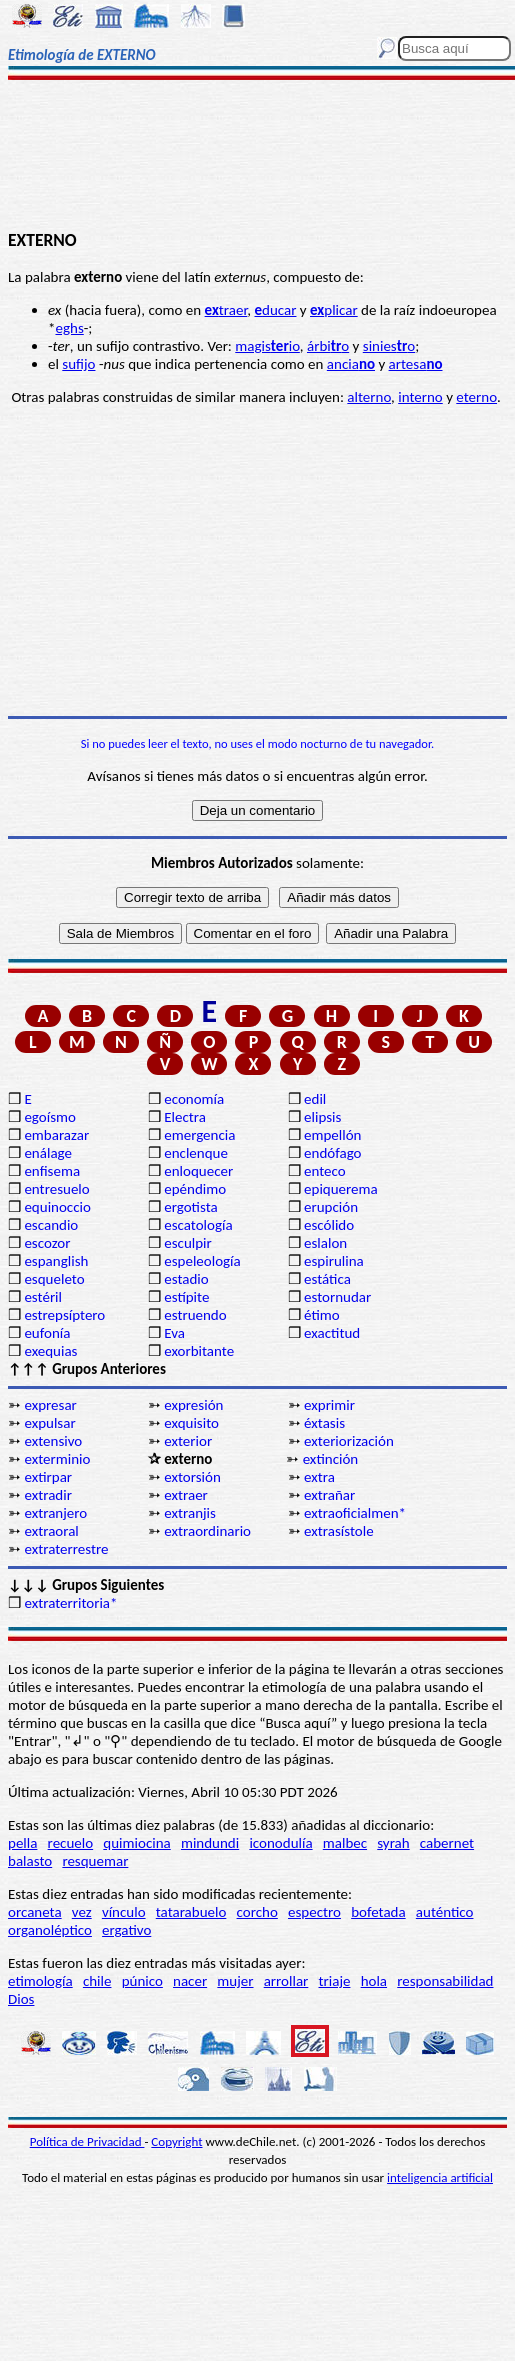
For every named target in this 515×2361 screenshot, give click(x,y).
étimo (322, 1315)
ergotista (190, 1207)
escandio (51, 1225)
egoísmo (50, 1117)
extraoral (51, 1531)
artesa (416, 364)
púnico (142, 1981)
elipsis (322, 1117)
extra (319, 1477)
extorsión (192, 1477)
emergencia (199, 1135)
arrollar (286, 1981)
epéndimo (195, 1189)
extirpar (48, 1477)
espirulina (334, 1261)
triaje (335, 1981)
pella (22, 1843)
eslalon (325, 1243)
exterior (188, 1441)
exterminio (57, 1459)
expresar (50, 1405)
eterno (476, 397)
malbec (345, 1843)
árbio (328, 346)
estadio (186, 1279)
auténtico (445, 1912)
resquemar (95, 1861)
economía (194, 1099)
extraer (186, 1495)
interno (420, 397)
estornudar (337, 1297)
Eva (174, 1333)
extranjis (190, 1513)
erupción (331, 1207)
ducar (276, 310)
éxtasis (324, 1423)
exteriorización (349, 1441)
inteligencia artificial (440, 2177)
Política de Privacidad (87, 2141)
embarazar (56, 1135)
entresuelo (56, 1189)
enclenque (196, 1153)
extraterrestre (66, 1549)
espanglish (56, 1261)
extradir (47, 1495)
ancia (351, 364)
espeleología (202, 1261)
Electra (185, 1117)
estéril (43, 1297)
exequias (50, 1351)
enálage (48, 1153)
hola (374, 1981)
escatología (198, 1225)
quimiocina (136, 1843)
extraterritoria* (70, 1603)
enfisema (52, 1171)
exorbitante (199, 1351)
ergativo (126, 1930)
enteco (325, 1171)
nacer (190, 1981)
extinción (331, 1459)
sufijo (78, 364)
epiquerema (341, 1189)
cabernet (447, 1843)
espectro (314, 1912)
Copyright (176, 2141)
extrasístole (339, 1531)
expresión (193, 1405)
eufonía (47, 1333)
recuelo (71, 1843)
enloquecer (198, 1171)
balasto (30, 1861)
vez (82, 1912)
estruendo (195, 1315)
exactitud (332, 1333)
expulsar (49, 1423)
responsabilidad (445, 1981)
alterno (369, 397)
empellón (332, 1135)
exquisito (191, 1423)
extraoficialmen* (355, 1513)
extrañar (329, 1495)
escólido (329, 1225)
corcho (257, 1912)
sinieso (389, 346)
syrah (393, 1843)
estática (327, 1279)
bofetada (378, 1912)
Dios (21, 1999)
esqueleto (54, 1279)
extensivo (53, 1441)
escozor (47, 1243)
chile (97, 1981)
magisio (267, 346)
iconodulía (280, 1843)
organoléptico (50, 1930)
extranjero (55, 1513)
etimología (40, 1981)
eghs (69, 328)
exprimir (329, 1405)
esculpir (188, 1243)
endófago (332, 1153)
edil (315, 1099)
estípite (186, 1297)
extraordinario (207, 1531)
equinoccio (57, 1207)
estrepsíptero (64, 1315)
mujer (235, 1981)
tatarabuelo (191, 1912)
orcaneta (35, 1912)
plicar (334, 310)
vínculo (124, 1912)
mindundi (210, 1843)
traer (226, 310)
